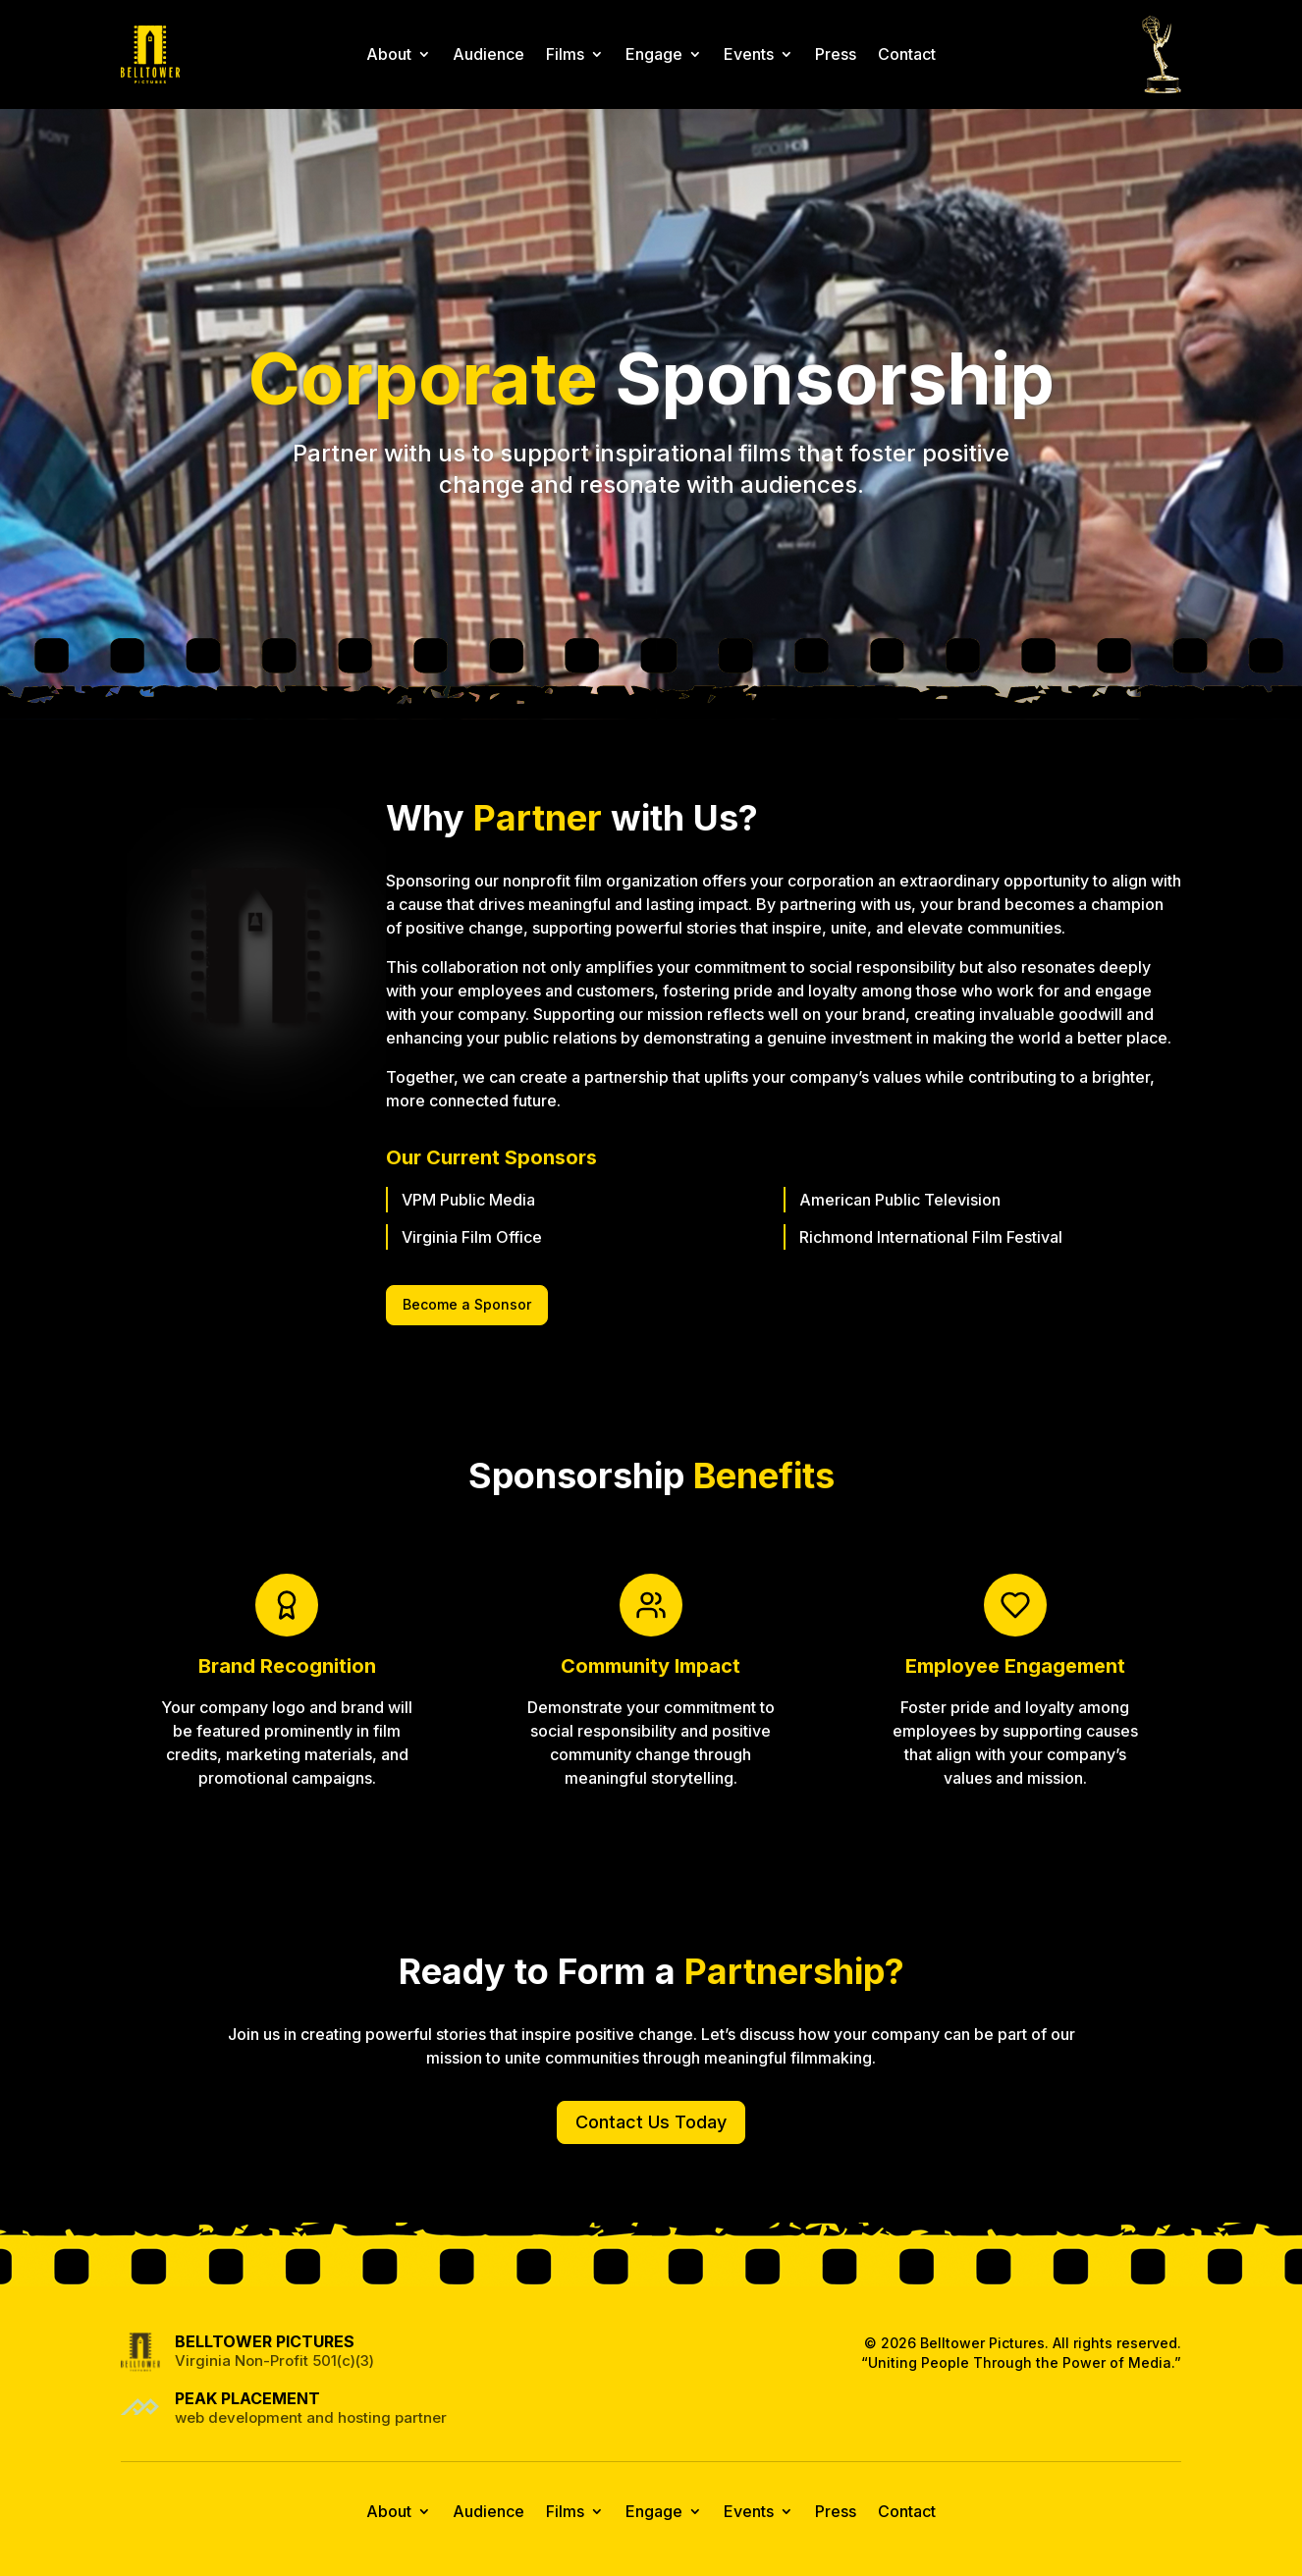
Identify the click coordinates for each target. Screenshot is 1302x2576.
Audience (488, 54)
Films (565, 54)
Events (749, 54)
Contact (907, 54)
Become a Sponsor (467, 1304)
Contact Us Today (651, 2122)
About (388, 54)
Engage (653, 54)
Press (835, 54)
